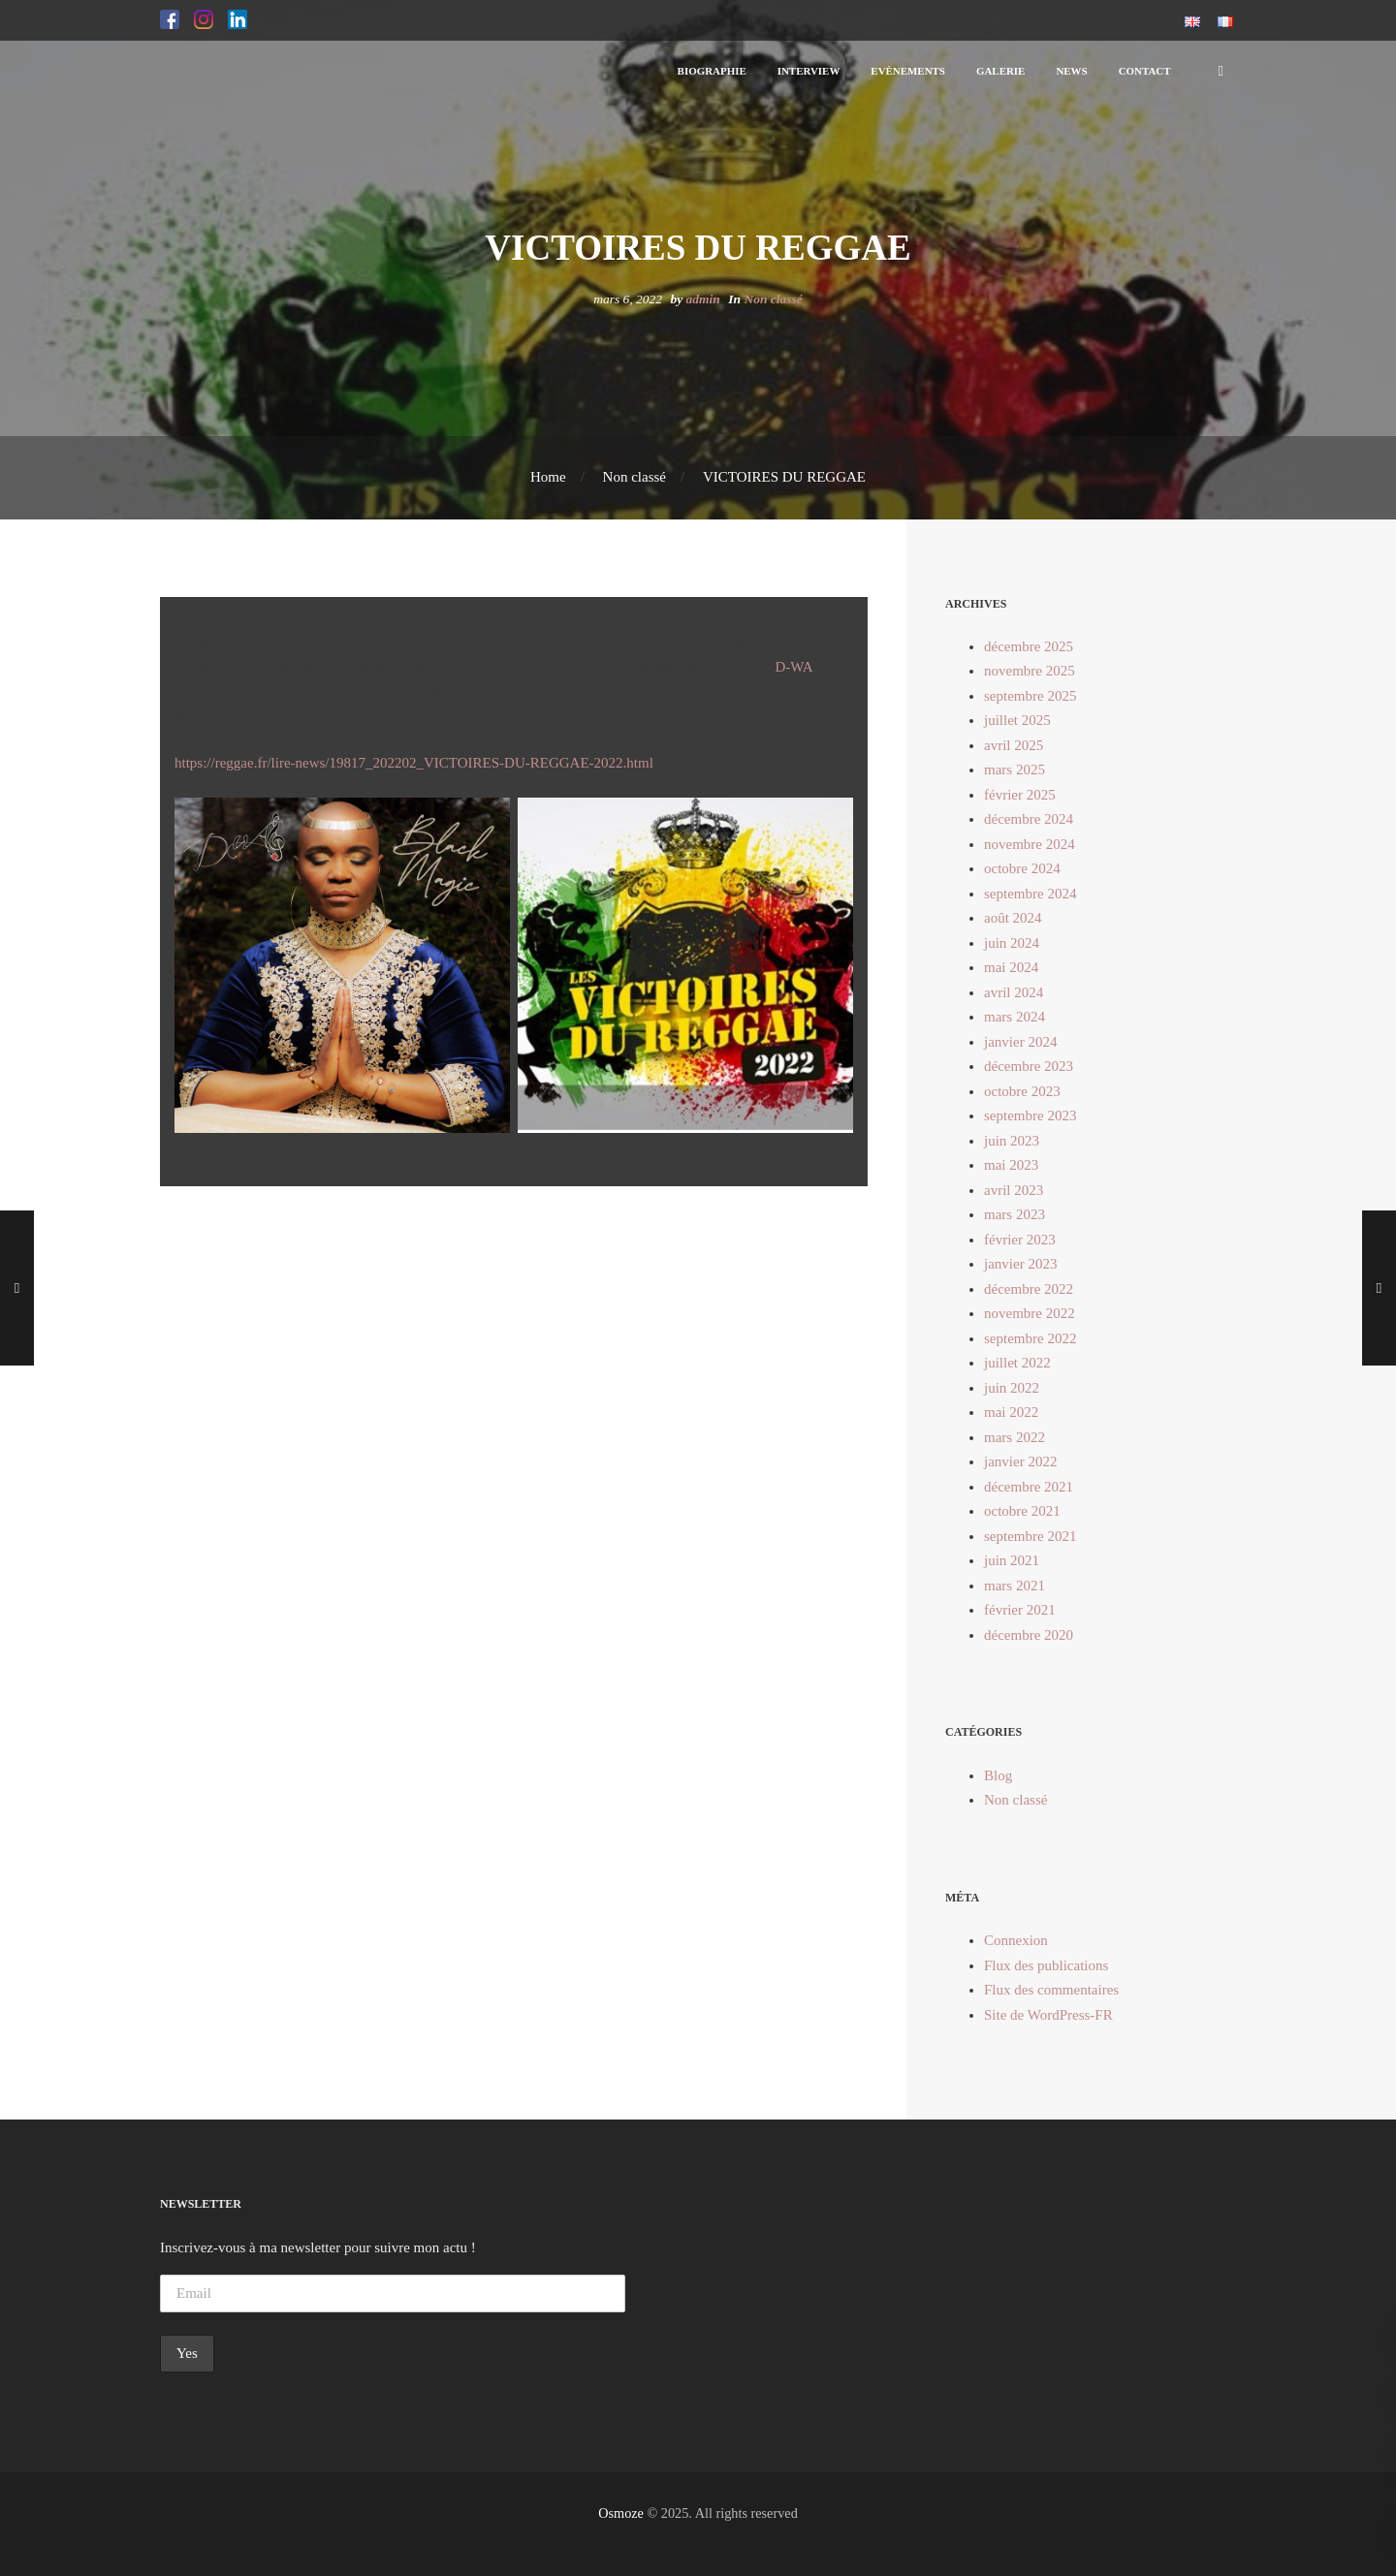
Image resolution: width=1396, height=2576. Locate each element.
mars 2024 (1014, 1016)
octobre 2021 (1022, 1511)
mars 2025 (1014, 769)
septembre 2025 (1030, 696)
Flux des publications (1046, 1965)
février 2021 (1020, 1610)
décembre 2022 (1028, 1289)
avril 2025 (1013, 745)
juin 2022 (1011, 1388)
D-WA (793, 667)
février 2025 (1020, 794)
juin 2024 (1011, 943)
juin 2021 (1011, 1560)
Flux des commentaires (1051, 1989)
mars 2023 (1014, 1214)
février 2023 (1020, 1239)
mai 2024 (1011, 967)
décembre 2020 (1028, 1635)
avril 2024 (1013, 992)
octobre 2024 (1022, 868)
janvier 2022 (1020, 1461)
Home (548, 477)
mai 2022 (1011, 1412)
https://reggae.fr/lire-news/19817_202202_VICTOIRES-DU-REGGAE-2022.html (413, 762)
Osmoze (621, 2513)
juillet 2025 (1017, 720)
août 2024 (1013, 918)
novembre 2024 (1029, 844)
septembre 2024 (1030, 893)
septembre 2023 (1030, 1115)
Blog (998, 1775)
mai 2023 (1011, 1165)
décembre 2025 (1028, 646)
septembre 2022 (1030, 1338)
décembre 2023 (1028, 1066)
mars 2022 (1014, 1437)
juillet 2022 (1017, 1362)
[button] (169, 20)
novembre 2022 (1029, 1313)
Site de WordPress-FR (1048, 2015)
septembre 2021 (1030, 1536)
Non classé (773, 299)
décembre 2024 (1028, 819)
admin (703, 299)
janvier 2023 (1020, 1264)
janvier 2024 (1020, 1042)
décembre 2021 (1028, 1486)
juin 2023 (1011, 1140)
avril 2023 (1013, 1190)
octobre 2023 (1022, 1091)
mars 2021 (1014, 1585)
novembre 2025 (1029, 670)
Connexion (1016, 1940)
